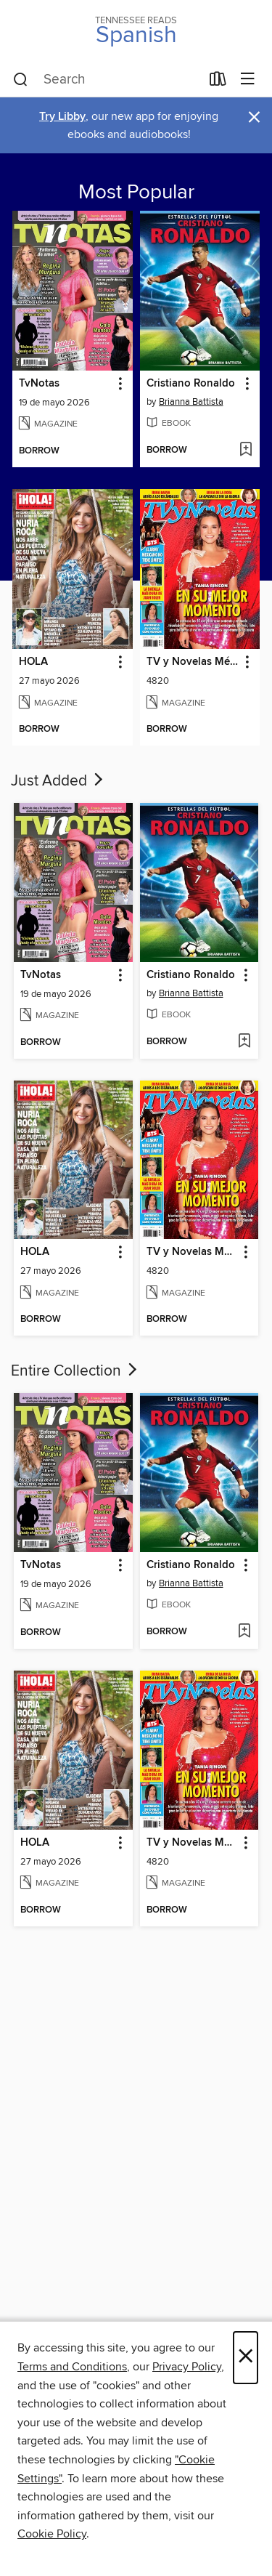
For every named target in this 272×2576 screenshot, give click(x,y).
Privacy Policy (186, 2366)
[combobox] (106, 79)
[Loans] (218, 82)
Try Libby (62, 116)
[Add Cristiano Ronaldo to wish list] (245, 450)
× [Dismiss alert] (254, 117)
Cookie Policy (51, 2534)
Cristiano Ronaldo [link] (191, 383)
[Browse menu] (247, 79)
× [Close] (245, 2357)
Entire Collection (75, 1371)
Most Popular (136, 192)
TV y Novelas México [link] (193, 662)
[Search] (20, 80)
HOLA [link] (33, 662)
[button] (119, 384)
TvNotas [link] (39, 383)
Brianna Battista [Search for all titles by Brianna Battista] (191, 402)
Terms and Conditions (72, 2366)
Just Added (58, 781)
